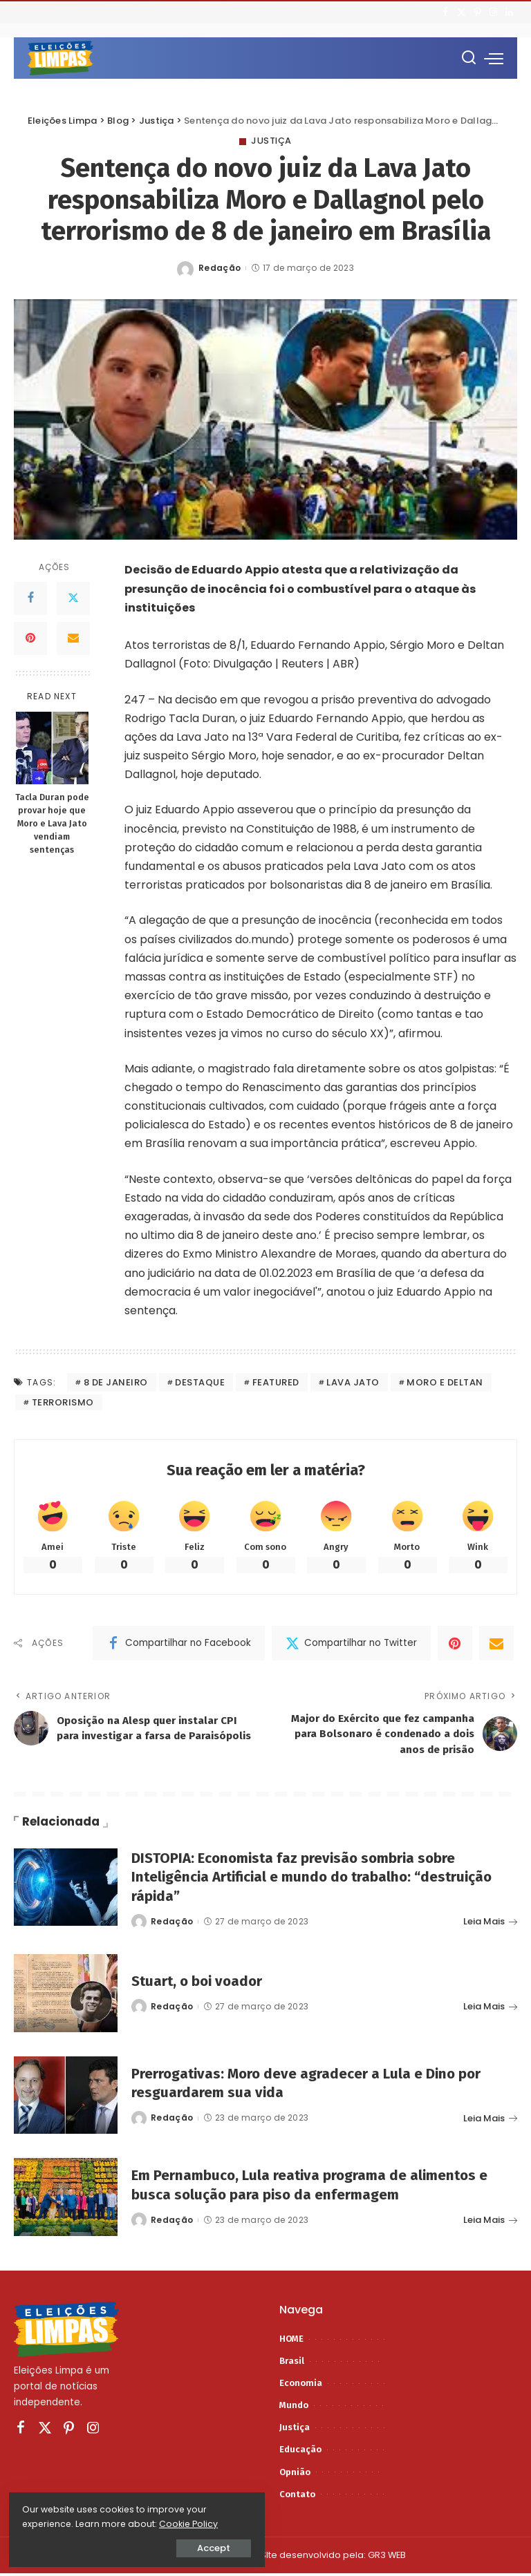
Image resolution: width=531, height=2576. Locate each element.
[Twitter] (461, 12)
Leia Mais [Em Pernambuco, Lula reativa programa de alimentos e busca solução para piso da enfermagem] (490, 2222)
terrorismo (63, 1402)
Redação (219, 268)
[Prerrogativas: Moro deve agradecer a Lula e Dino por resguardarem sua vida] (66, 2098)
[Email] (73, 638)
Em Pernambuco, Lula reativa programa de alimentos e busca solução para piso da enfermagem (317, 2187)
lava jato (353, 1382)
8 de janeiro (116, 1382)
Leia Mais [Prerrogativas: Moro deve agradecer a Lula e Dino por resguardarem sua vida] (490, 2121)
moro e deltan (445, 1382)
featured (275, 1382)
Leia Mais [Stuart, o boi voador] (490, 2009)
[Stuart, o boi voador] (66, 1997)
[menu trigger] (493, 58)
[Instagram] (493, 12)
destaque (200, 1382)
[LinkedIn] (509, 12)
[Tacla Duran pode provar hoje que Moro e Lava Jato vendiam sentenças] (52, 748)
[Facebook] (446, 12)
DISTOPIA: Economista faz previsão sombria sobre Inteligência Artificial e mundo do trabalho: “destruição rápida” (320, 1879)
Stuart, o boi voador (200, 1983)
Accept (166, 2546)
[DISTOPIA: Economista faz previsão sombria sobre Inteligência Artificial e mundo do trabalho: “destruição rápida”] (66, 1890)
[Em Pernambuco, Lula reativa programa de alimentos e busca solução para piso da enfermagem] (66, 2200)
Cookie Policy (53, 2522)
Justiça (271, 141)
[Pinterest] (477, 12)
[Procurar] (468, 58)
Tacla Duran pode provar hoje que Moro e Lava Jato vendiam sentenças (52, 823)
